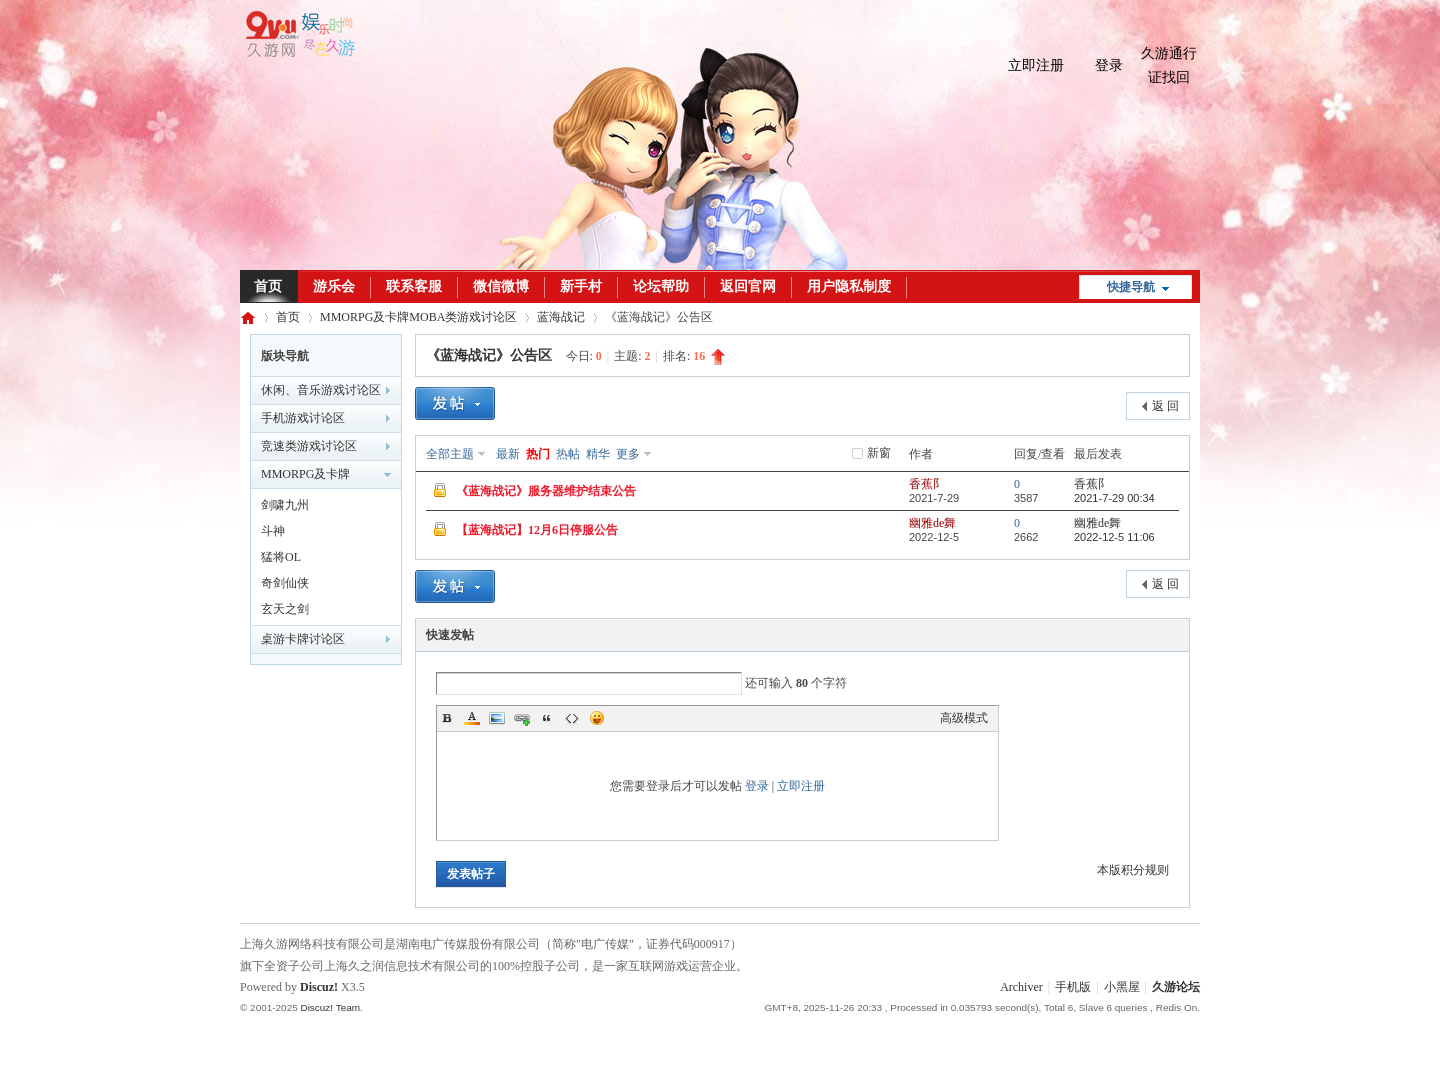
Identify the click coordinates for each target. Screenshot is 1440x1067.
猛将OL (281, 557)
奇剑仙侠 (285, 583)
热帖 (568, 454)
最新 (508, 454)
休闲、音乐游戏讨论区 (321, 390)
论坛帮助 (661, 286)
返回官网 (748, 286)
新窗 (879, 453)
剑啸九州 (285, 505)
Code (572, 718)
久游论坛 (248, 317)
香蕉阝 (927, 484)
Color (472, 718)
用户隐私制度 (849, 286)
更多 (628, 454)
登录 (1109, 65)
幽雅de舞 (932, 523)
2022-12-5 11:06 (1114, 537)
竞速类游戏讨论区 (309, 446)
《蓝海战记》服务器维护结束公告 (546, 491)
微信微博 (501, 286)
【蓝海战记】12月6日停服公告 (537, 530)
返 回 (1165, 406)
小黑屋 (1122, 987)
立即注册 (1036, 65)
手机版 (1073, 987)
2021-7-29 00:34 (1114, 498)
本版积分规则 (1133, 870)
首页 (268, 286)
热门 (538, 454)
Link (522, 718)
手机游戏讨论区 (303, 418)
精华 (598, 454)
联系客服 (414, 286)
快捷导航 (1131, 287)
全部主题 (450, 454)
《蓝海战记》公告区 (489, 355)
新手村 (581, 286)
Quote (547, 718)
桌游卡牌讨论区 (303, 639)
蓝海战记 (561, 317)
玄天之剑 (285, 609)
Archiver (1021, 987)
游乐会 (334, 286)
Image (497, 718)
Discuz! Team (330, 1007)
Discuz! (319, 987)
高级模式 (964, 718)
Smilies (597, 718)
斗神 (273, 531)
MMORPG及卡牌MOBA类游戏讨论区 (418, 317)
